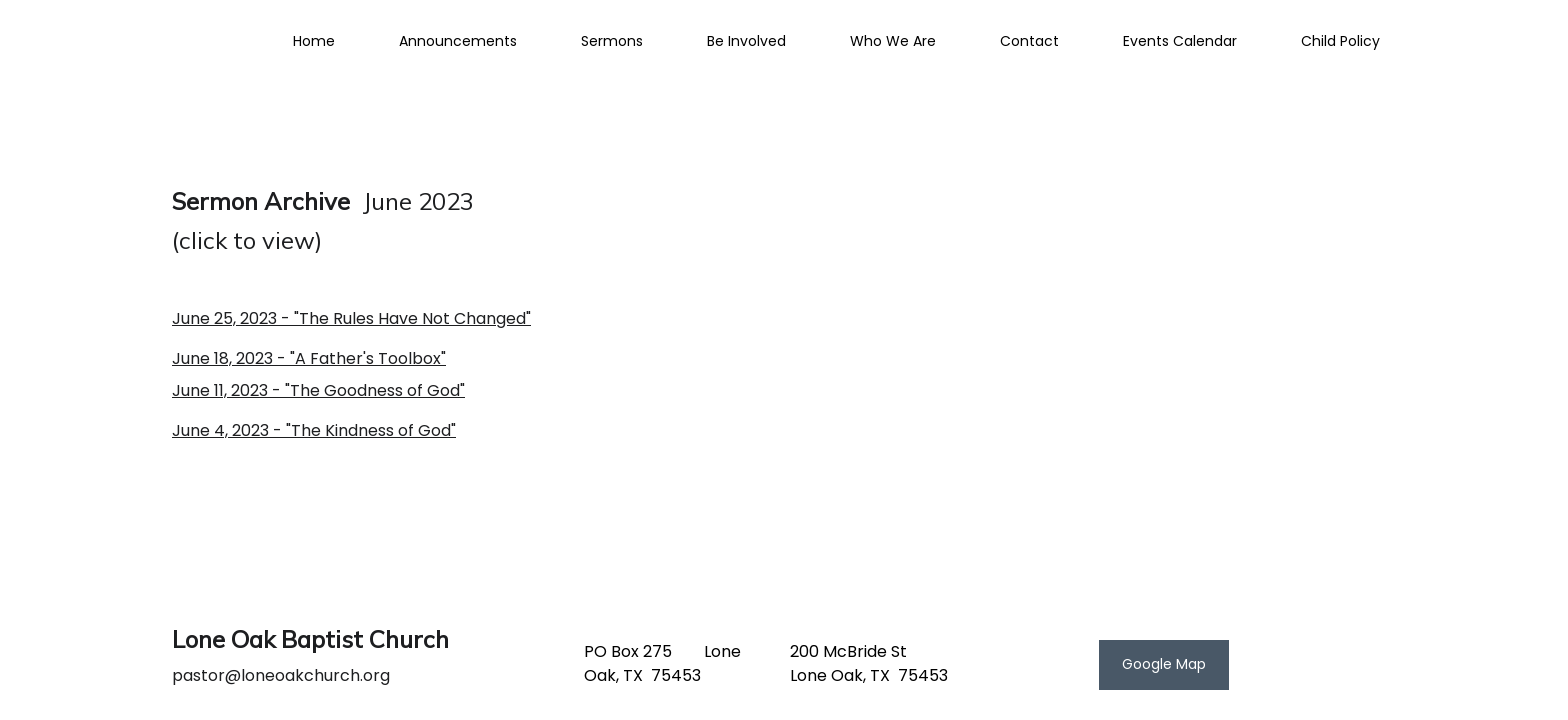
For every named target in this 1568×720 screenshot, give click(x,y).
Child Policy (1340, 41)
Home (314, 41)
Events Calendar (1180, 41)
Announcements (458, 41)
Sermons (612, 41)
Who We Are (893, 41)
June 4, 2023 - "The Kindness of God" (314, 430)
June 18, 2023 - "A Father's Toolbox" (309, 358)
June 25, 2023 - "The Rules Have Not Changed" (351, 318)
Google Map (1164, 664)
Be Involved (746, 41)
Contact (1029, 41)
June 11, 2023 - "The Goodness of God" (318, 390)
